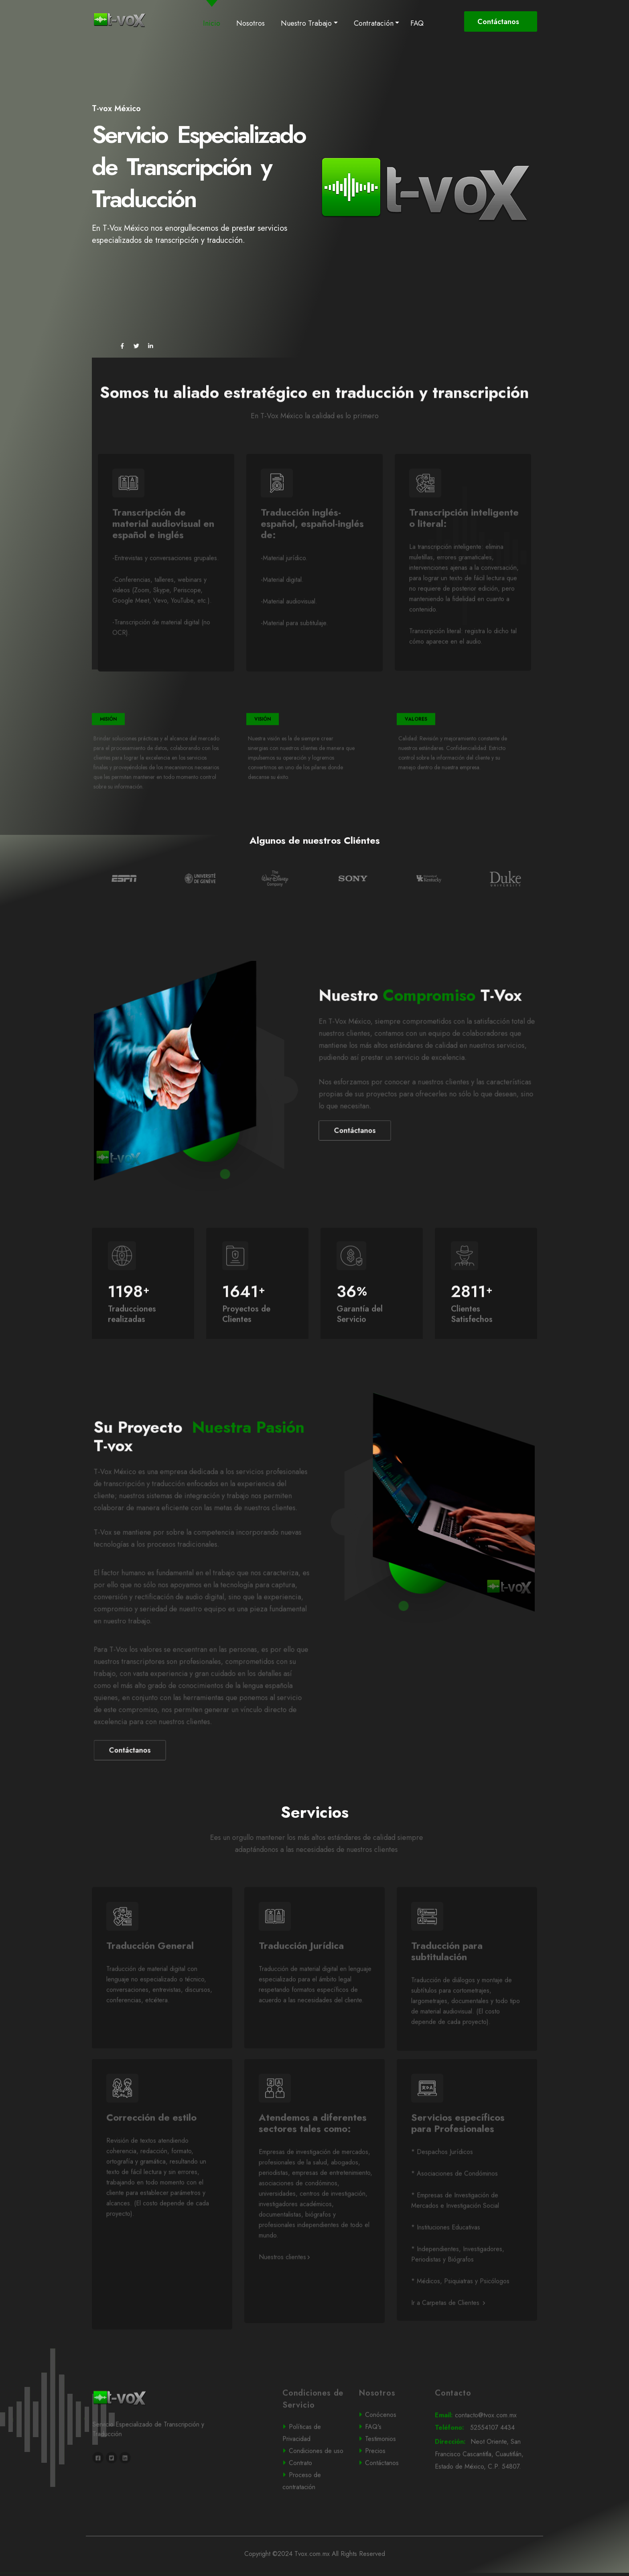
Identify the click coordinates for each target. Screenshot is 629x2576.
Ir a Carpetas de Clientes (448, 2335)
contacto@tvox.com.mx (485, 2448)
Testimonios (390, 2472)
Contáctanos (499, 21)
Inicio (213, 23)
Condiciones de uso (314, 2484)
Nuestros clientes (284, 2290)
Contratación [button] (374, 23)
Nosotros (250, 23)
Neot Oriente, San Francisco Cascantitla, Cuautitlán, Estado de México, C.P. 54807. (485, 2488)
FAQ (417, 23)
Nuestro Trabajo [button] (306, 23)
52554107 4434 (485, 2461)
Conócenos (390, 2448)
